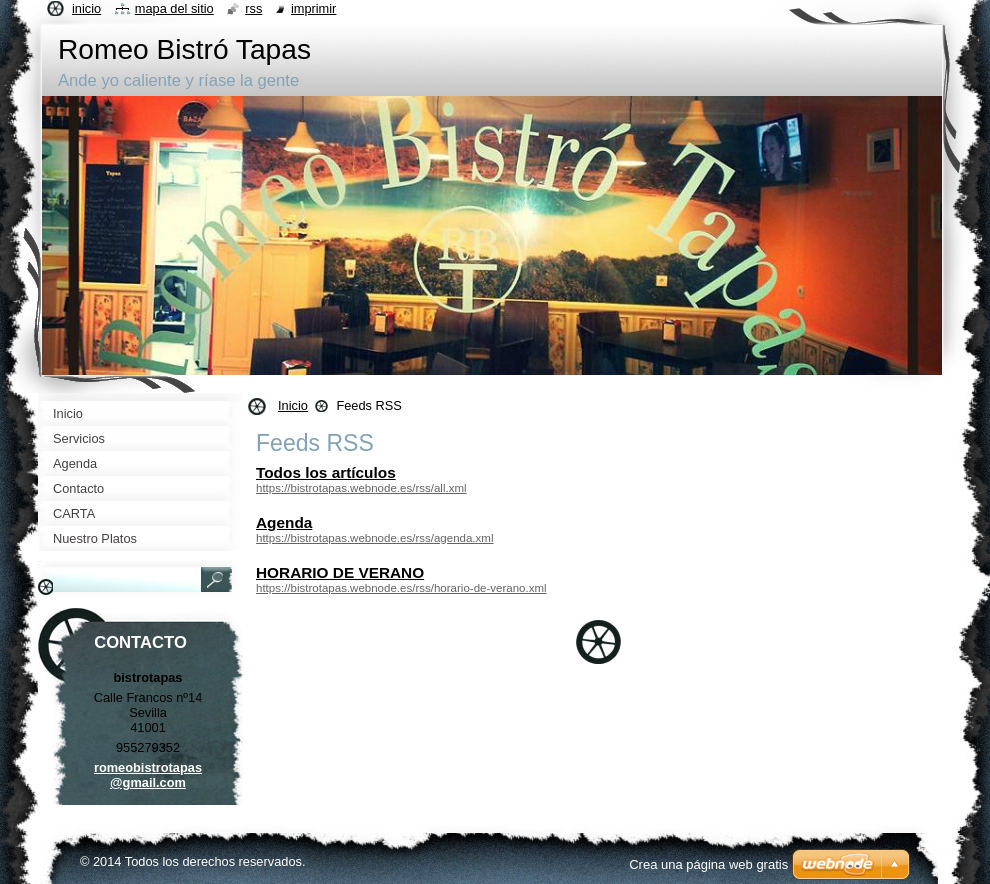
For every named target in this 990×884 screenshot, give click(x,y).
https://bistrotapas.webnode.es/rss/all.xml (361, 488)
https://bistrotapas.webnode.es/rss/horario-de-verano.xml (401, 588)
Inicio (293, 405)
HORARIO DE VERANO (340, 572)
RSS (253, 8)
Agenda (284, 522)
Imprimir (314, 8)
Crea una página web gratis (708, 864)
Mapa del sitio (174, 8)
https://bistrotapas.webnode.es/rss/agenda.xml (374, 538)
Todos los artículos (326, 472)
